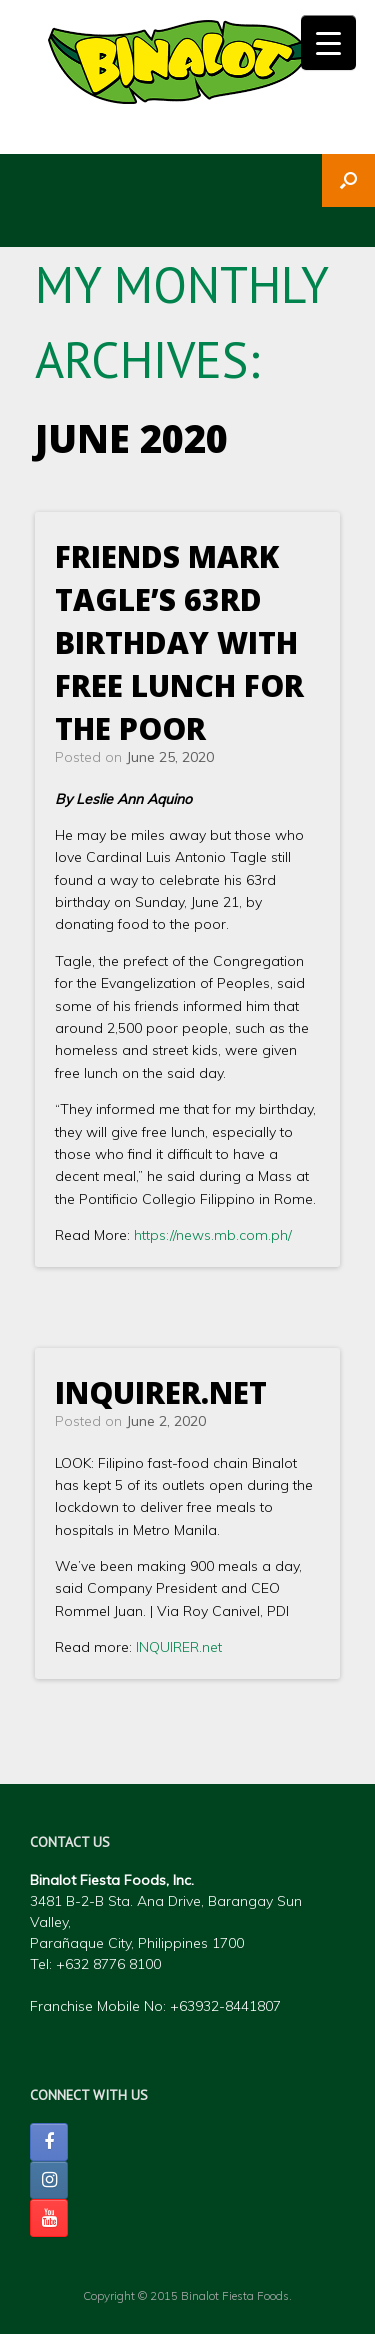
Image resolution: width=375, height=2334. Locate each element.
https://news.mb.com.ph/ (213, 1235)
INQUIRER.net (161, 1392)
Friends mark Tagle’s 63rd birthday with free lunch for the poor (179, 642)
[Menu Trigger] (328, 42)
